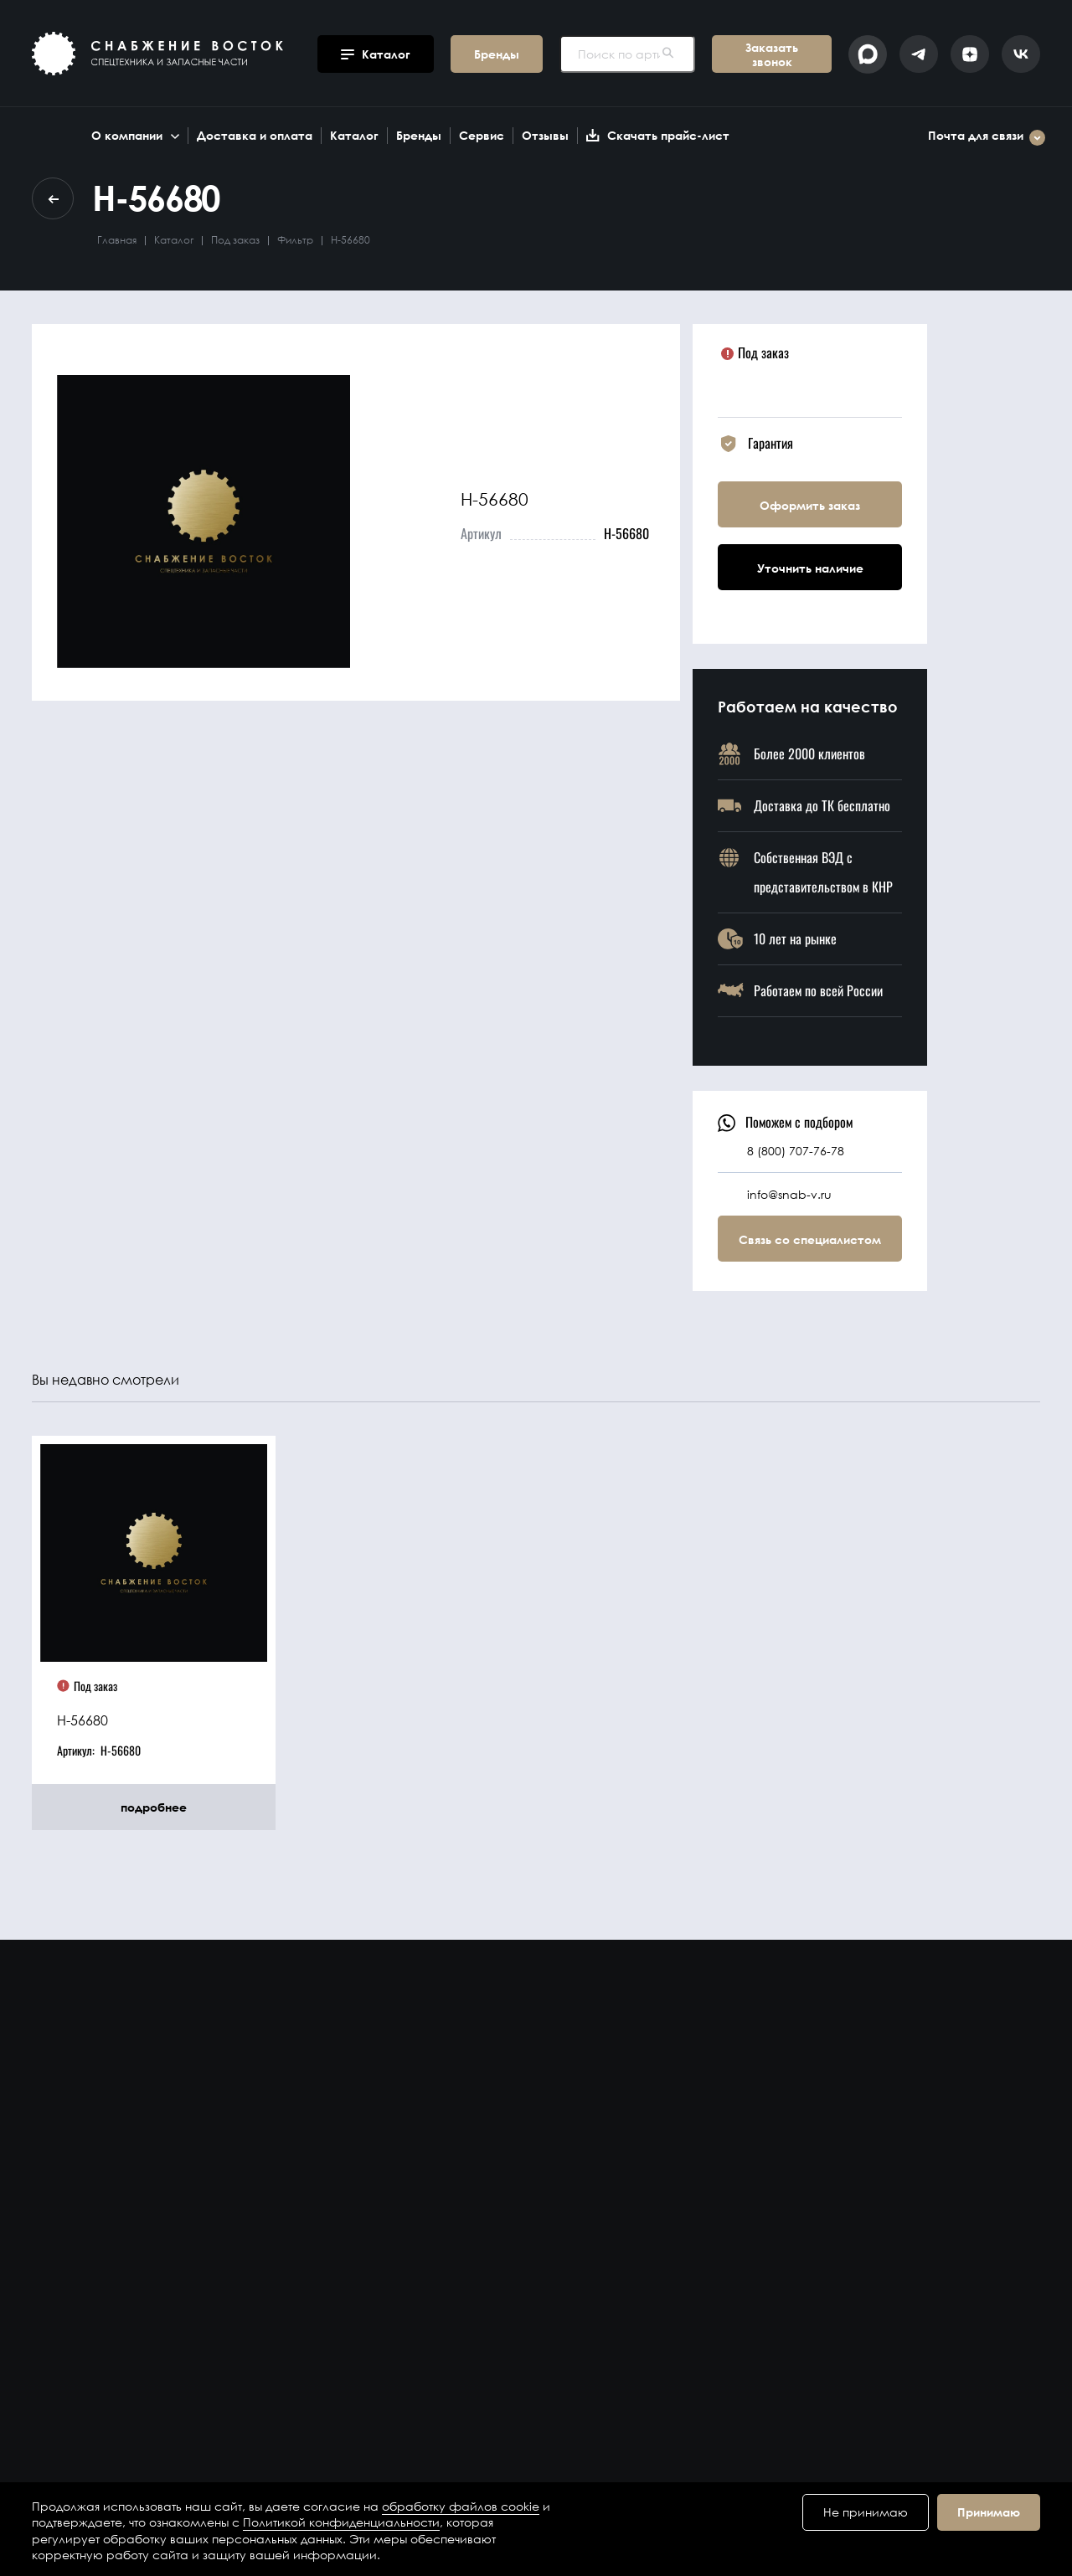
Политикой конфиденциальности (341, 2522)
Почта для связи (986, 138)
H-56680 (82, 1720)
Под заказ (235, 240)
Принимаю (988, 2512)
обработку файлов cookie (460, 2506)
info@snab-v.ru (789, 1194)
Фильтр (295, 240)
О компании (135, 135)
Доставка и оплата (254, 135)
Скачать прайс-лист (657, 135)
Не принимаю (865, 2512)
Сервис (481, 135)
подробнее (154, 1807)
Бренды (418, 135)
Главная (117, 240)
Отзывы (545, 135)
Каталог (354, 135)
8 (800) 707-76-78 (795, 1151)
